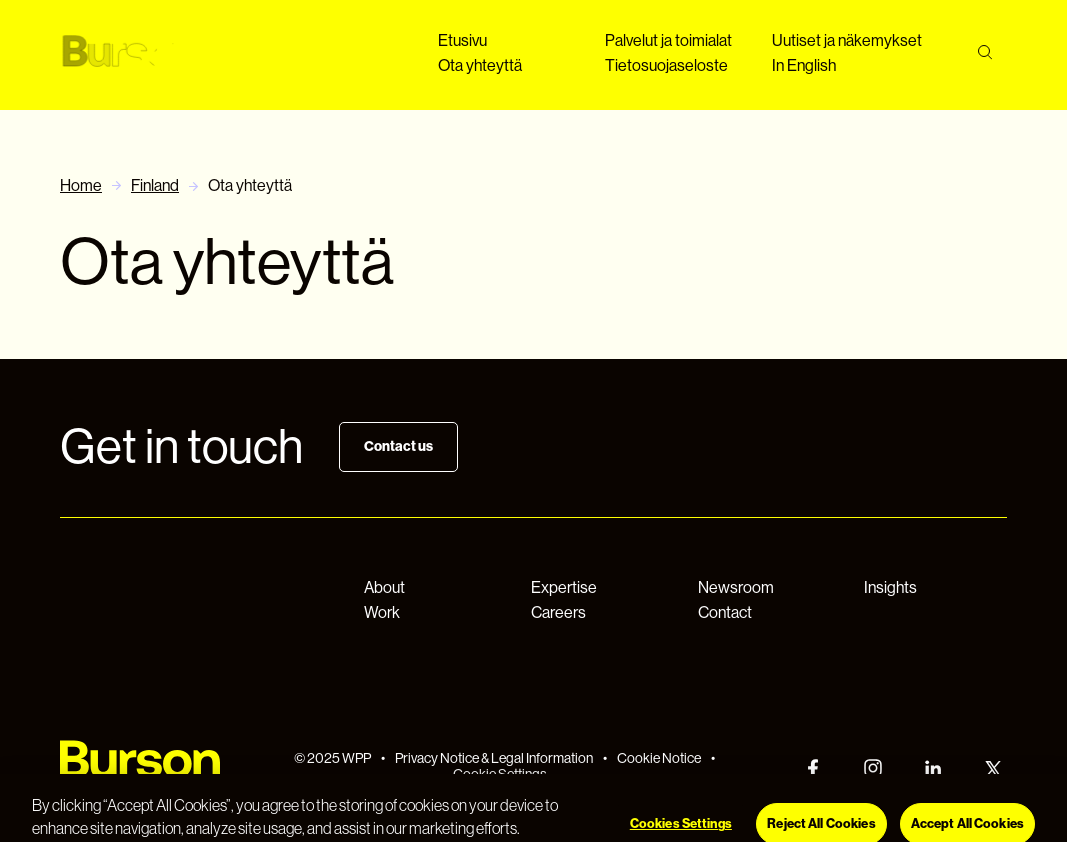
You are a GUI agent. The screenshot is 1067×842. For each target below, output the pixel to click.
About (384, 587)
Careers (558, 612)
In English (804, 65)
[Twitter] (993, 768)
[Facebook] (813, 768)
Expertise (564, 587)
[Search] (984, 52)
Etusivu (462, 40)
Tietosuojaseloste (666, 65)
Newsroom (736, 587)
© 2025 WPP (332, 758)
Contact (725, 612)
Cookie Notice (659, 758)
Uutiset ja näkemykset (847, 40)
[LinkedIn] (933, 768)
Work (382, 612)
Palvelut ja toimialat (668, 40)
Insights (890, 587)
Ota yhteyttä (480, 65)
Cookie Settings (500, 774)
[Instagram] (873, 768)
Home (81, 185)
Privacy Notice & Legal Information (494, 758)
